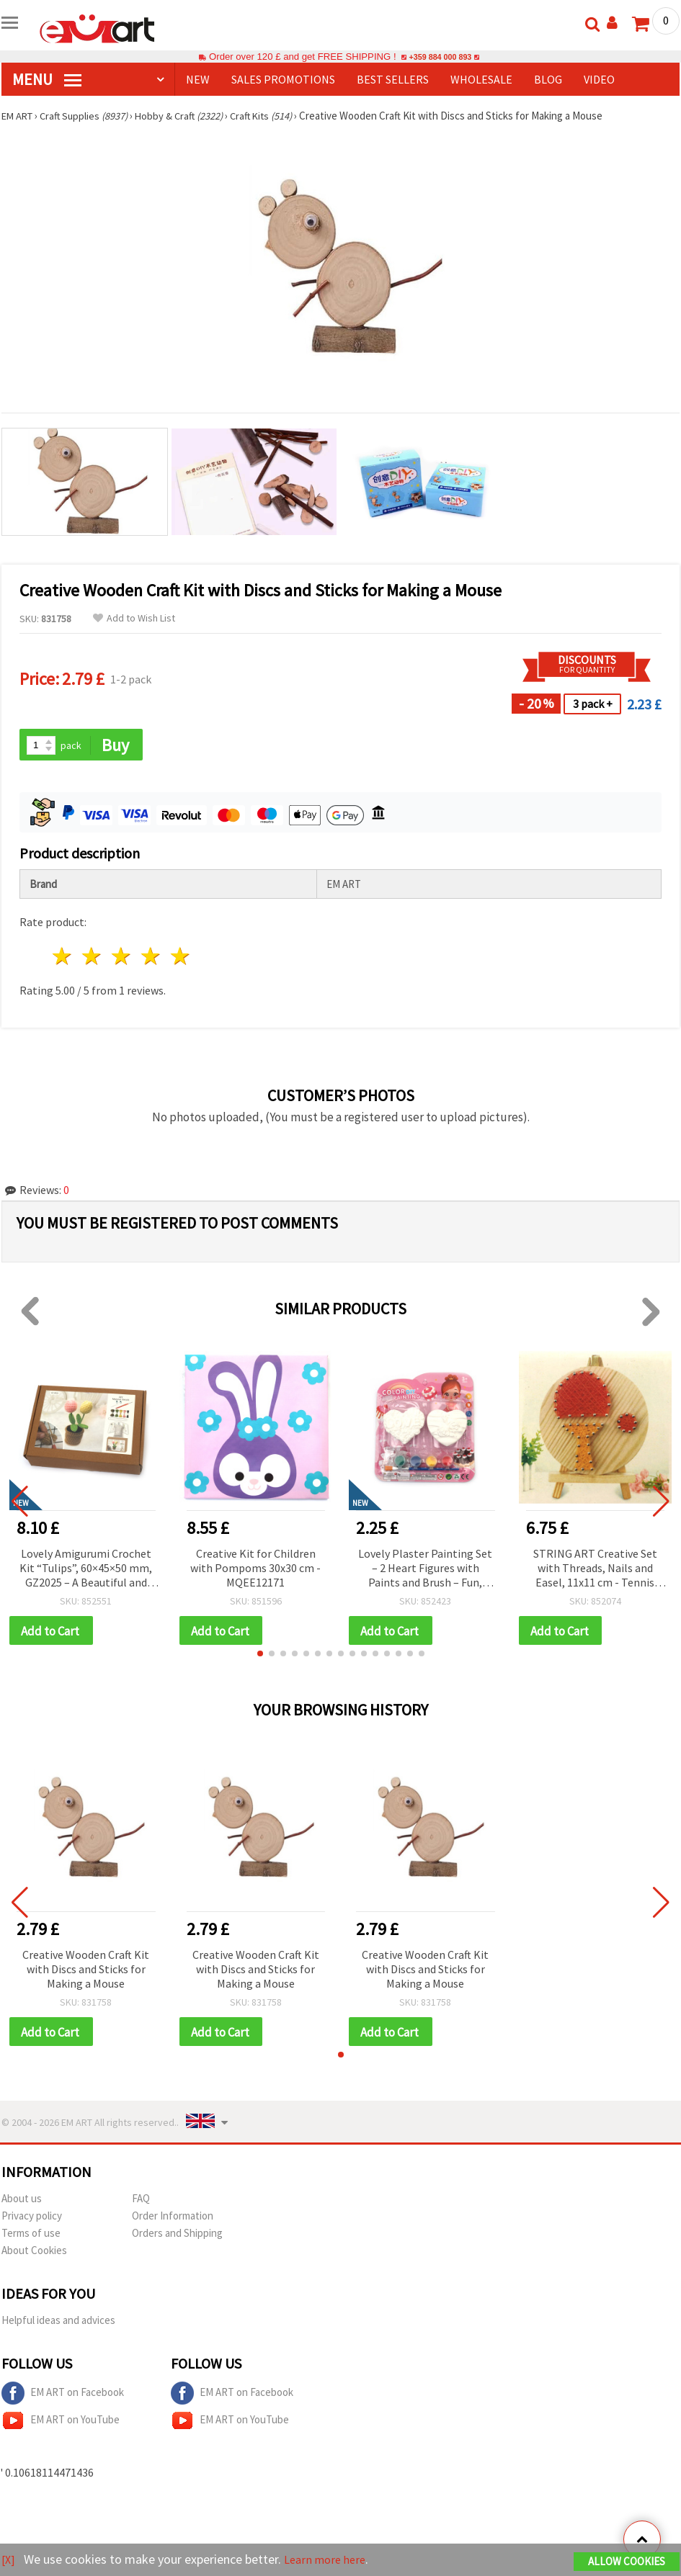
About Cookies (34, 2254)
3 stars (122, 957)
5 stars (180, 957)
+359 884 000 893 (440, 56)
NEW (198, 79)
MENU (46, 79)
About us (21, 2202)
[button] (260, 1656)
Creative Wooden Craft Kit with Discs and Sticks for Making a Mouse (85, 1971)
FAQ (141, 2202)
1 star (63, 957)
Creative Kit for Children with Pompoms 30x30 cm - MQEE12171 (255, 1568)
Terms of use (31, 2236)
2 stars (92, 957)
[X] (9, 2560)
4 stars (151, 957)
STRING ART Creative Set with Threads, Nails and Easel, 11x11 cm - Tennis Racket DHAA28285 (595, 1569)
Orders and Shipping (177, 2236)
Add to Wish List (134, 618)
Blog (548, 79)
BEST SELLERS (393, 79)
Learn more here (329, 2560)
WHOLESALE (481, 79)
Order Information (172, 2219)
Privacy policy (31, 2219)
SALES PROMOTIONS (283, 79)
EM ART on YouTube (60, 2424)
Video (599, 79)
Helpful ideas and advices (58, 2323)
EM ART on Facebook (62, 2396)
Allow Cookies (626, 2563)
